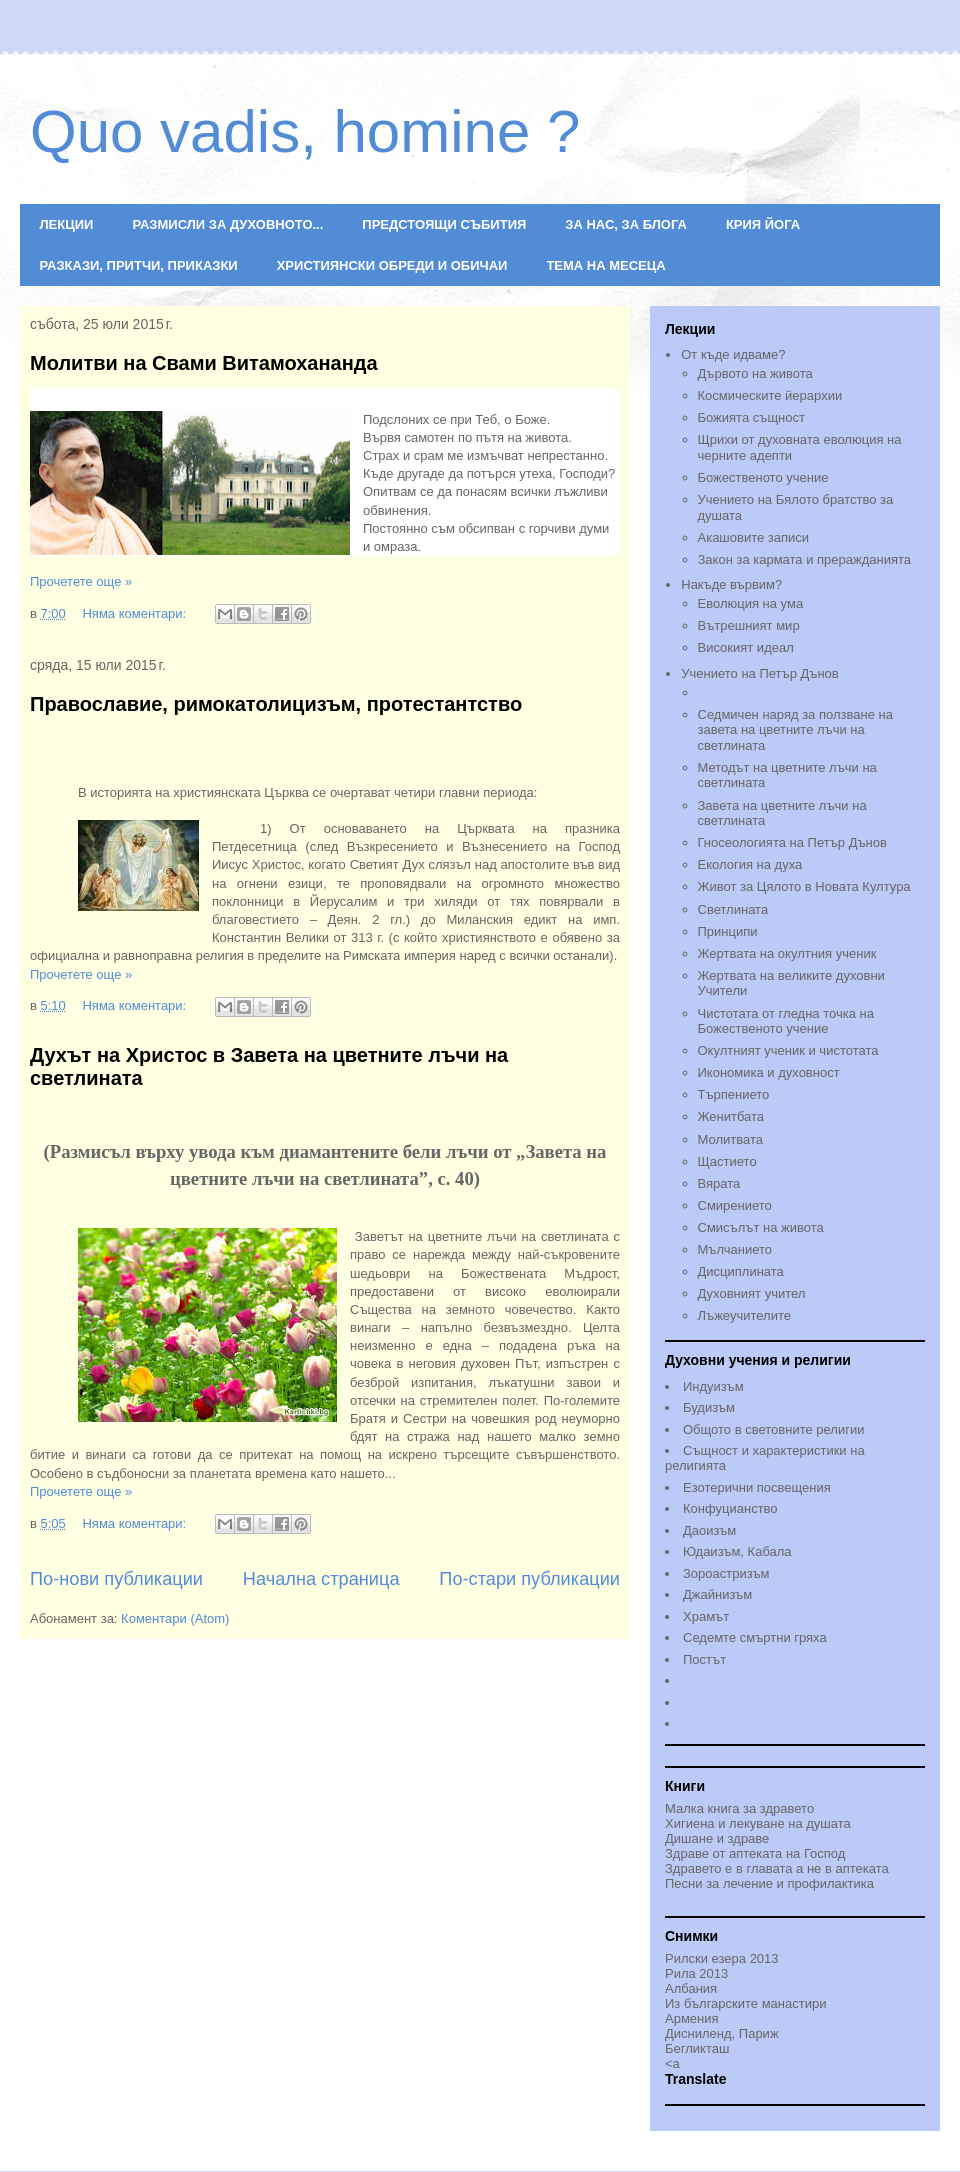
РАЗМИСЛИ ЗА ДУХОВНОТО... (227, 224)
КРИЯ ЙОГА (763, 224)
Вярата (719, 1183)
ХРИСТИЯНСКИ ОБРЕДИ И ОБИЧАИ (392, 265)
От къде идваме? (733, 354)
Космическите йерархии (770, 395)
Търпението (734, 1094)
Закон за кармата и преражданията (805, 559)
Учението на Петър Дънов (803, 685)
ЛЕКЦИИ (67, 224)
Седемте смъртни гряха (755, 1637)
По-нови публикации (116, 1579)
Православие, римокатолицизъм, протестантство (276, 704)
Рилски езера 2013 (722, 1958)
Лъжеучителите (744, 1315)
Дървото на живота (755, 373)
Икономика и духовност (769, 1072)
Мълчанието (735, 1249)
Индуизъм (713, 1386)
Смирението (735, 1205)
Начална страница (321, 1579)
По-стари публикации (529, 1579)
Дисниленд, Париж (722, 2033)
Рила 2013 (696, 1973)
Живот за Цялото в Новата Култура (804, 886)
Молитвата (730, 1139)
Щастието (727, 1161)
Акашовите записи (754, 537)
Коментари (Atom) (175, 1618)
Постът (704, 1659)
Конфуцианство (730, 1508)
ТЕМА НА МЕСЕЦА (605, 265)
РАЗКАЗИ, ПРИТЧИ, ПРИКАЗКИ (139, 265)
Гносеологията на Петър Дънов (792, 842)
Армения (692, 2018)
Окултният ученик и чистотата (788, 1050)
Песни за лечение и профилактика (769, 1883)
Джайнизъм (717, 1594)
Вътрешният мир (749, 625)
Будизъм (709, 1407)
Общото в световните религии (773, 1429)
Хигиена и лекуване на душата (758, 1823)
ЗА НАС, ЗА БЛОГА (626, 224)
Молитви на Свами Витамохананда (204, 363)
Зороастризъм (726, 1573)
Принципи (728, 931)
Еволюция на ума (751, 603)
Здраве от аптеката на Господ (755, 1853)
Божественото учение (763, 477)
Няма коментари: (135, 613)
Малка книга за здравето (739, 1808)
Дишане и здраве (717, 1838)
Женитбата (731, 1116)
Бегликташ (697, 2048)
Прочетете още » (81, 581)
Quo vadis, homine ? (305, 131)
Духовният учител (752, 1293)
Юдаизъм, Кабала (737, 1551)
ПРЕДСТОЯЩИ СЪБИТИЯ (444, 224)
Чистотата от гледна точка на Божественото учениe (786, 1021)
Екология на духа (750, 864)
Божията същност (751, 417)
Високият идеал (746, 647)
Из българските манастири (745, 2003)
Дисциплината (741, 1271)
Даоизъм (709, 1530)
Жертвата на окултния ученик (787, 953)
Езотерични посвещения (757, 1487)
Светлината (733, 909)
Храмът (706, 1616)
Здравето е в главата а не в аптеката (777, 1868)
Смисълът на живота (761, 1227)
